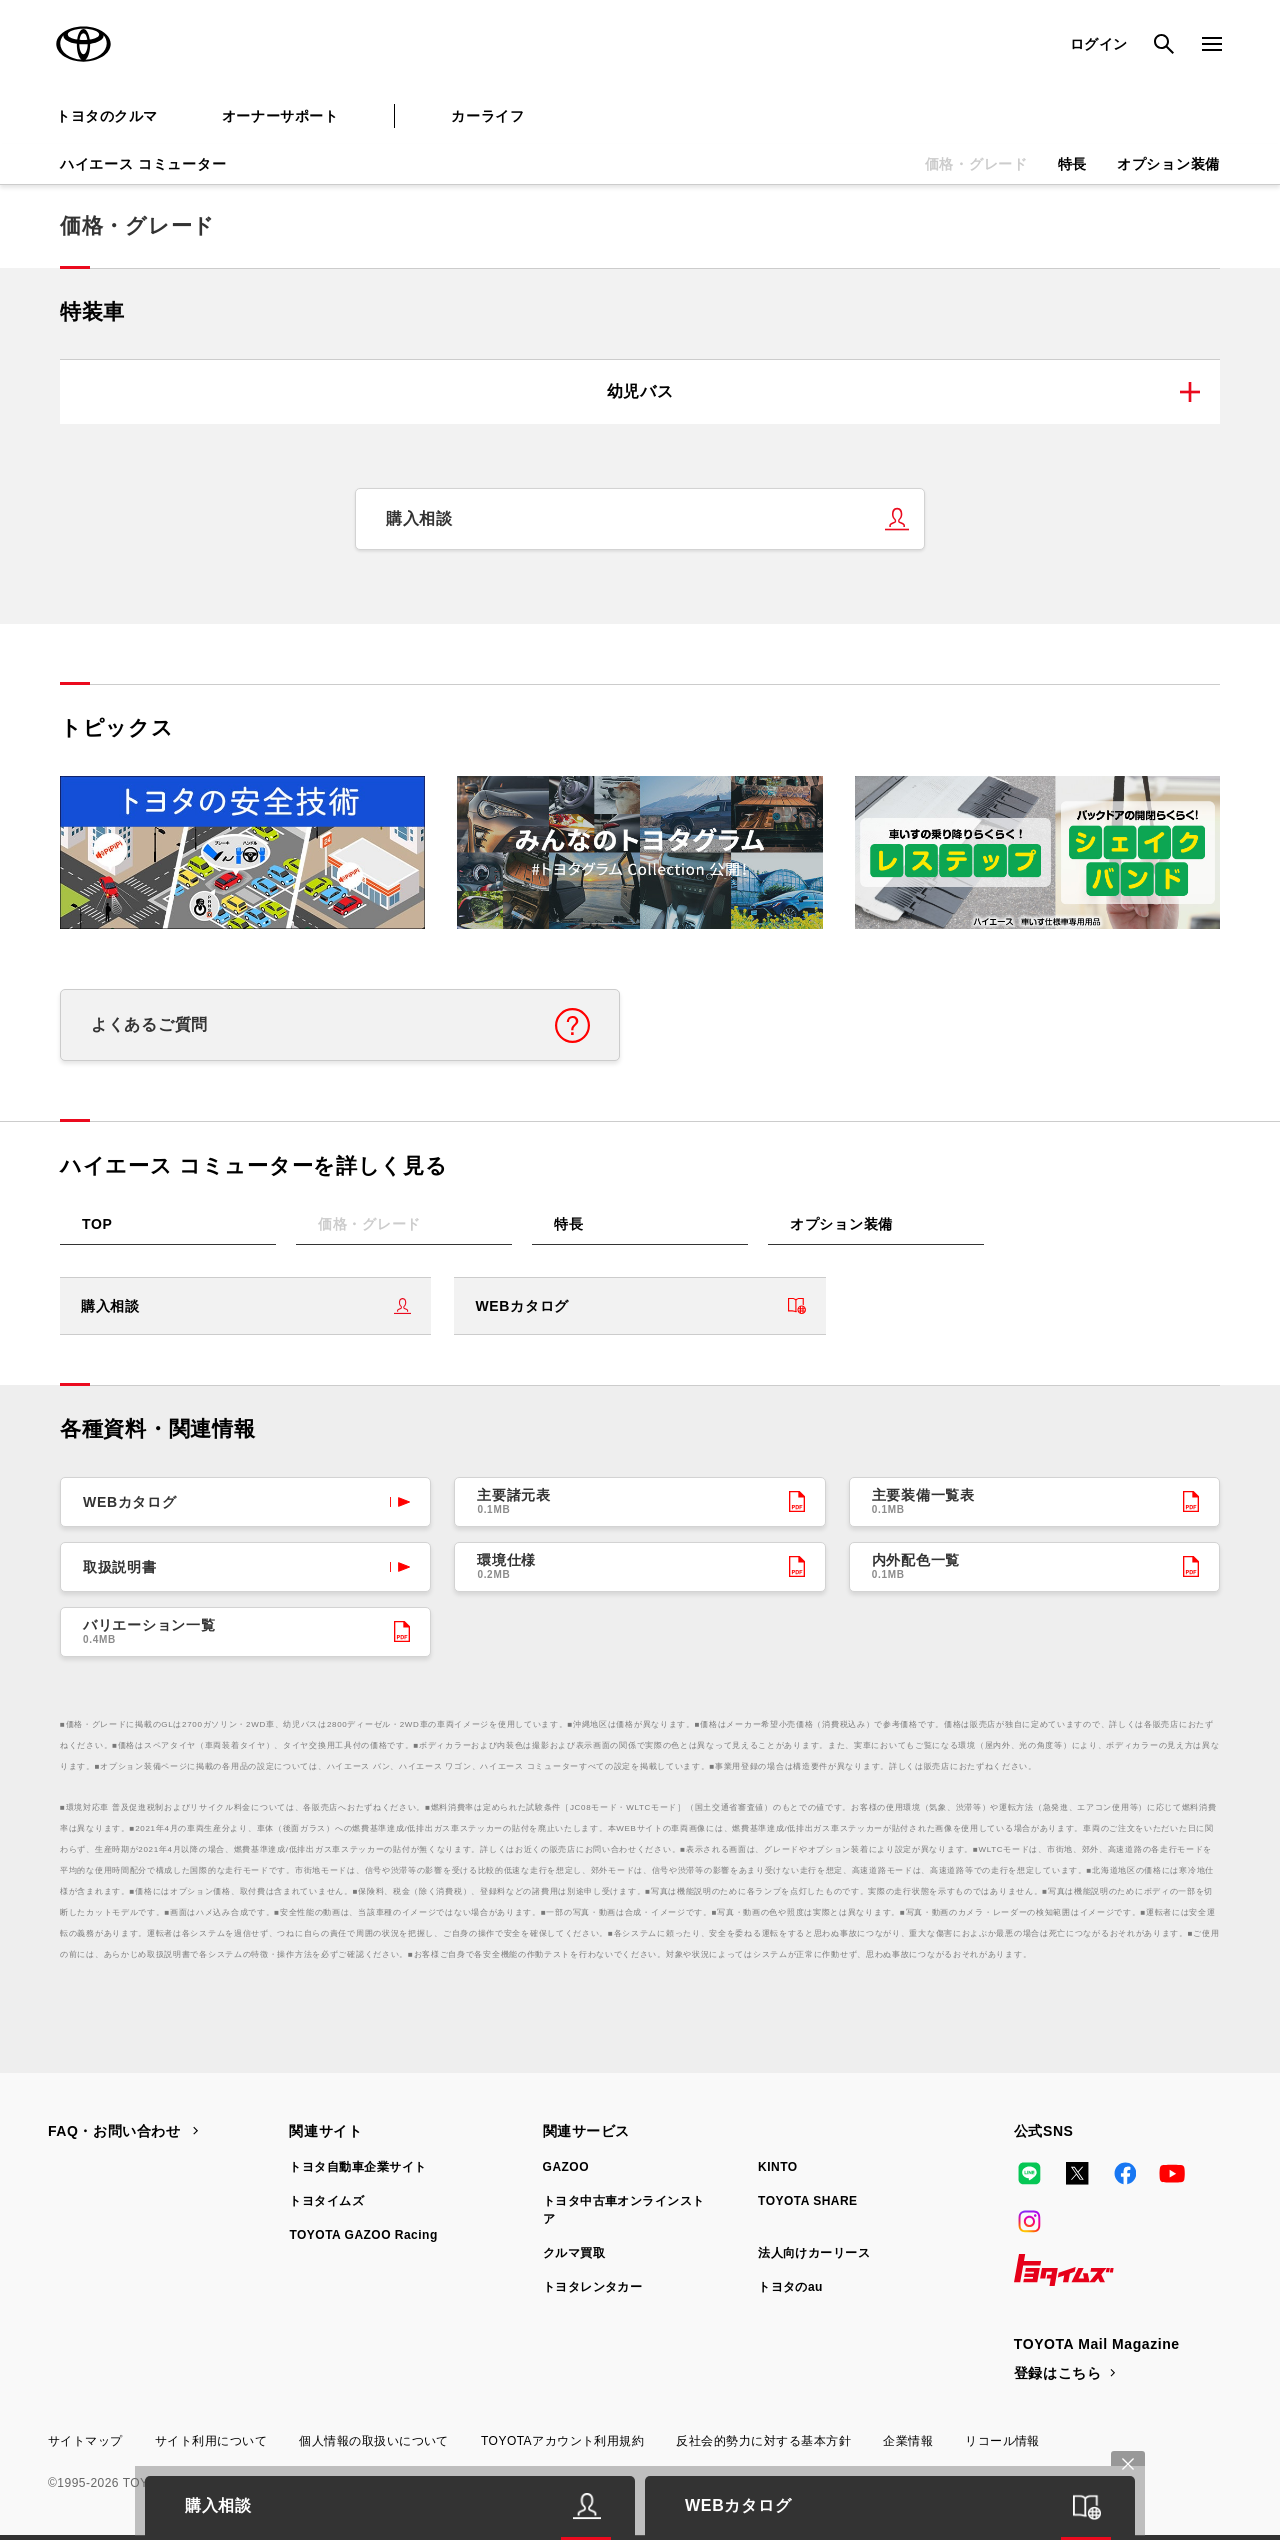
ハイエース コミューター (143, 164)
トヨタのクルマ (107, 116)
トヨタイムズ (326, 2201)
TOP (97, 1224)
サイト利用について (211, 2441)
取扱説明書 (120, 1567)
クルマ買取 (574, 2253)
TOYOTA (84, 44)
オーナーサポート (280, 116)
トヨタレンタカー (593, 2287)
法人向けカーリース (814, 2253)
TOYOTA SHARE (808, 2201)
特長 (1072, 164)
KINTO (778, 2167)
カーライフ (487, 116)
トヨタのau (790, 2287)
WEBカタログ (522, 1306)
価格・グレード (976, 164)
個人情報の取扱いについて (374, 2441)
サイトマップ (85, 2441)
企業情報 (908, 2441)
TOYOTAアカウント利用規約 (562, 2441)
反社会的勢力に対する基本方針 (763, 2441)
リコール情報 (1002, 2441)
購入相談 (419, 518)
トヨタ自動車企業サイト (357, 2167)
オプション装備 (1168, 164)
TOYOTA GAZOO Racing (363, 2235)
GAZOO (566, 2167)
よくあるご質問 (149, 1024)
